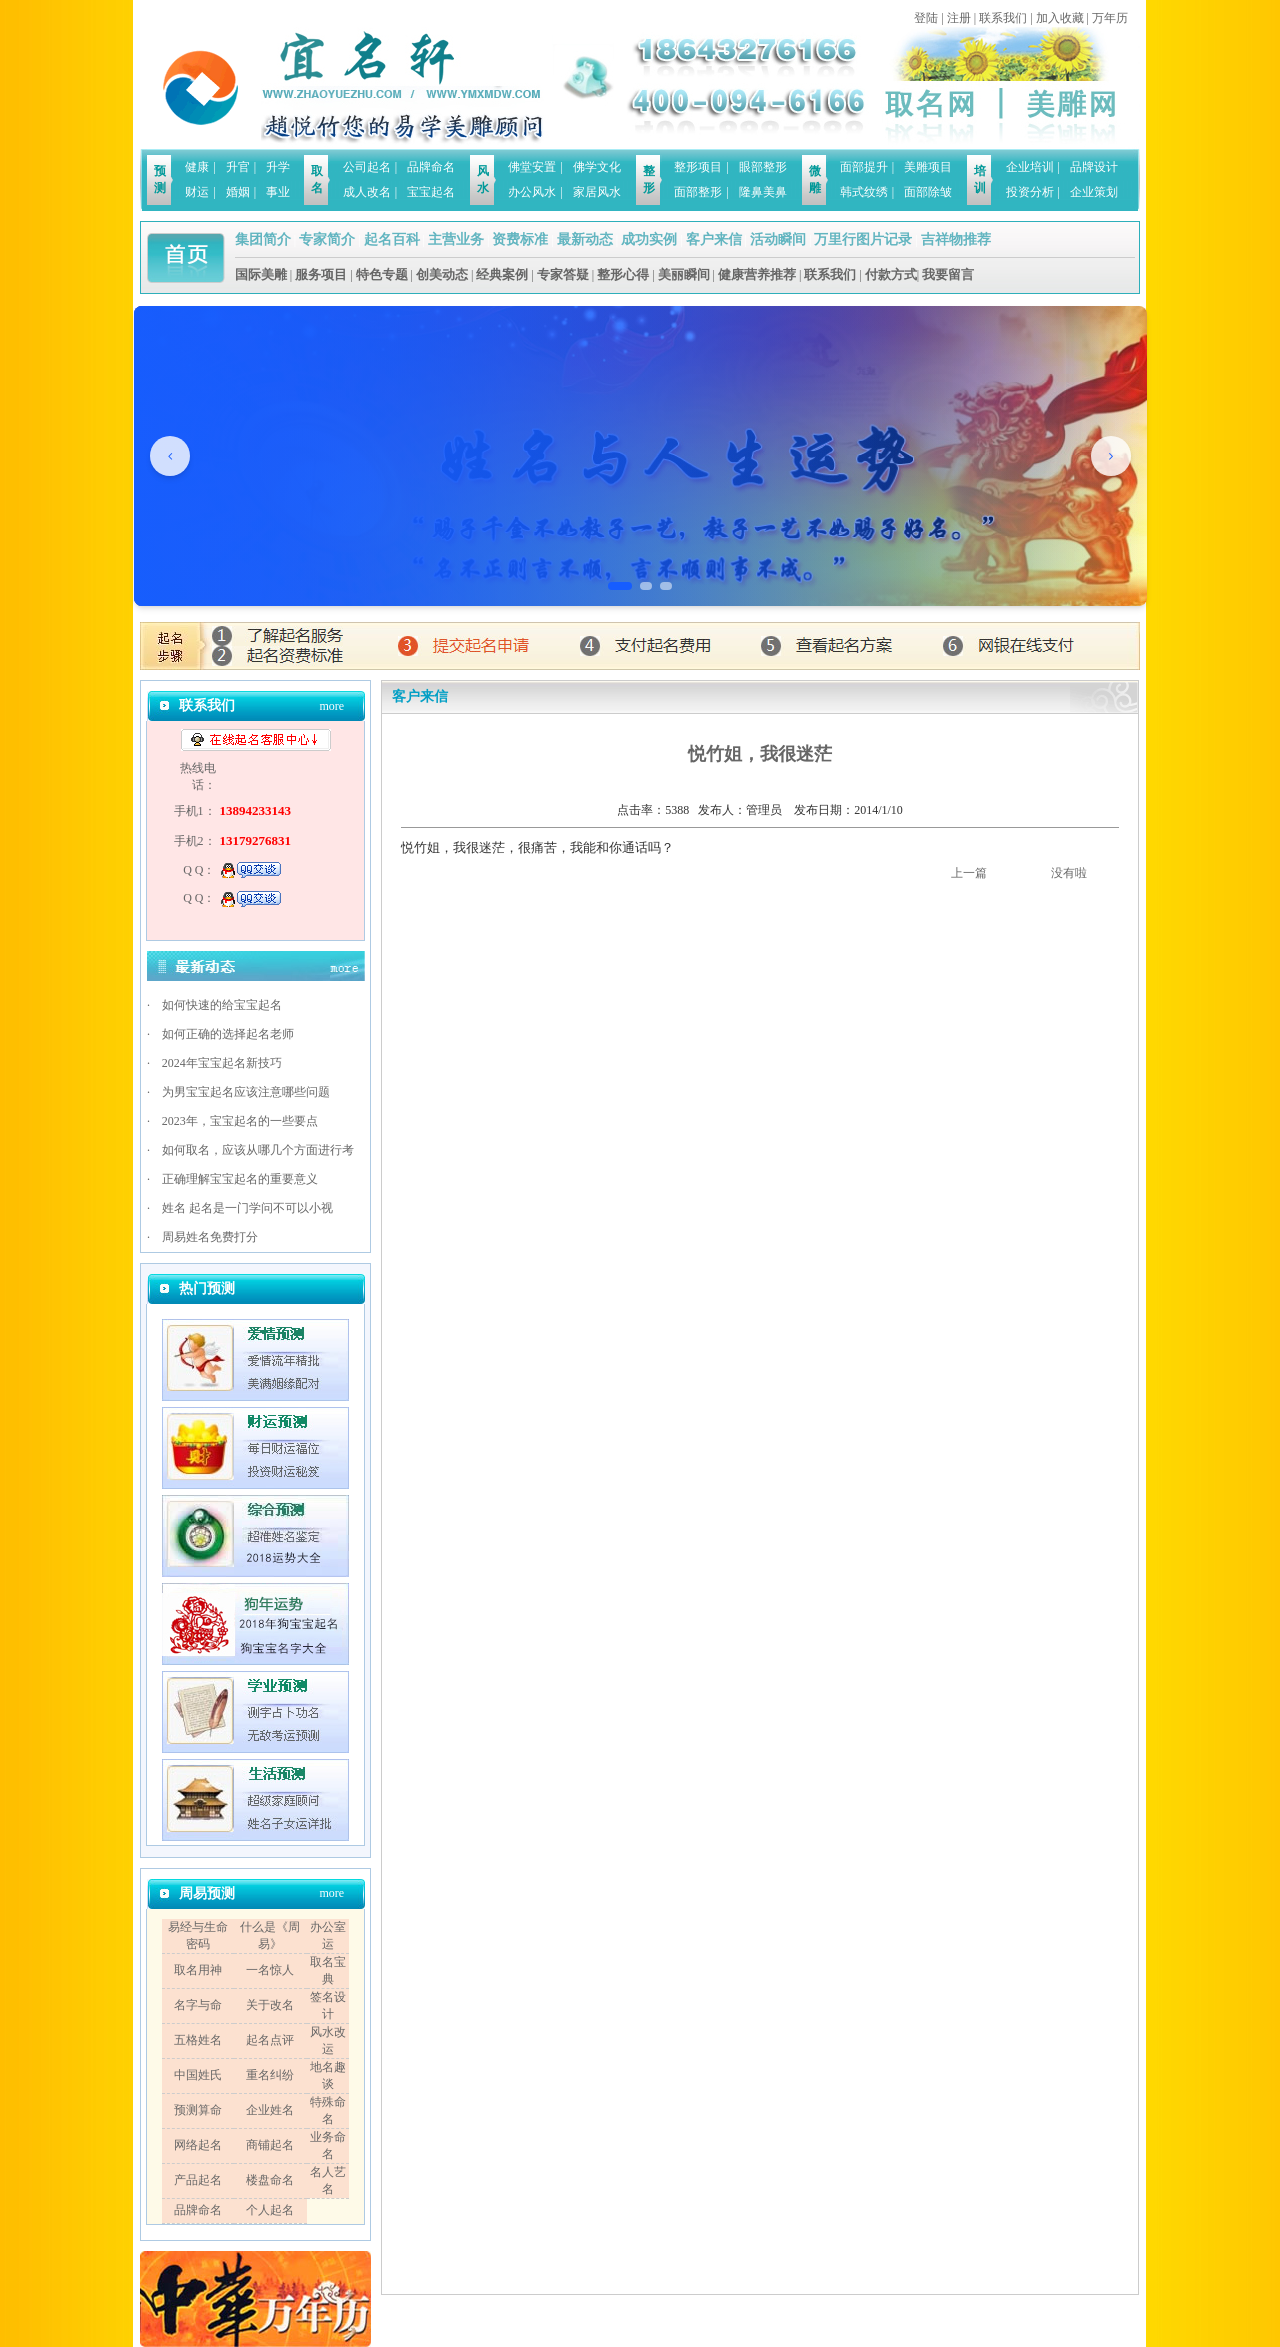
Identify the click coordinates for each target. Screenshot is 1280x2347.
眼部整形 (763, 167)
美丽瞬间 (684, 274)
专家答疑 (563, 274)
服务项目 (321, 274)
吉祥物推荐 (956, 239)
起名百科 (392, 239)
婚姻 (238, 192)
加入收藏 (1060, 18)
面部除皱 (928, 192)
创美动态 (442, 274)
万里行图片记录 (863, 239)
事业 (278, 192)
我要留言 (948, 274)
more (331, 706)
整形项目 (698, 167)
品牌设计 (1094, 167)
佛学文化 (597, 167)
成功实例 (649, 239)
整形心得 (623, 274)
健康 (197, 167)
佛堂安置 (532, 167)
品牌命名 (431, 167)
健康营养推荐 (757, 274)
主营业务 (456, 239)
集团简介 (263, 239)
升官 (238, 167)
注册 (959, 18)
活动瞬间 (778, 239)
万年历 (1110, 18)
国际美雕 (261, 274)
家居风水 (597, 192)
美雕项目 (928, 167)
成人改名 (367, 192)
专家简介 (327, 239)
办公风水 (532, 192)
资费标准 (520, 239)
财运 (197, 192)
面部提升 (864, 167)
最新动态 (585, 239)
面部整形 (698, 192)
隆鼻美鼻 (763, 192)
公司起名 (367, 167)
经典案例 (502, 274)
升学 (278, 167)
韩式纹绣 (864, 192)
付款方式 (891, 274)
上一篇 (969, 873)
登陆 (926, 18)
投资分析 (1030, 192)
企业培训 (1030, 167)
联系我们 (1003, 18)
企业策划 (1094, 192)
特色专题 (382, 274)
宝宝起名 (431, 192)
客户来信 (714, 239)
